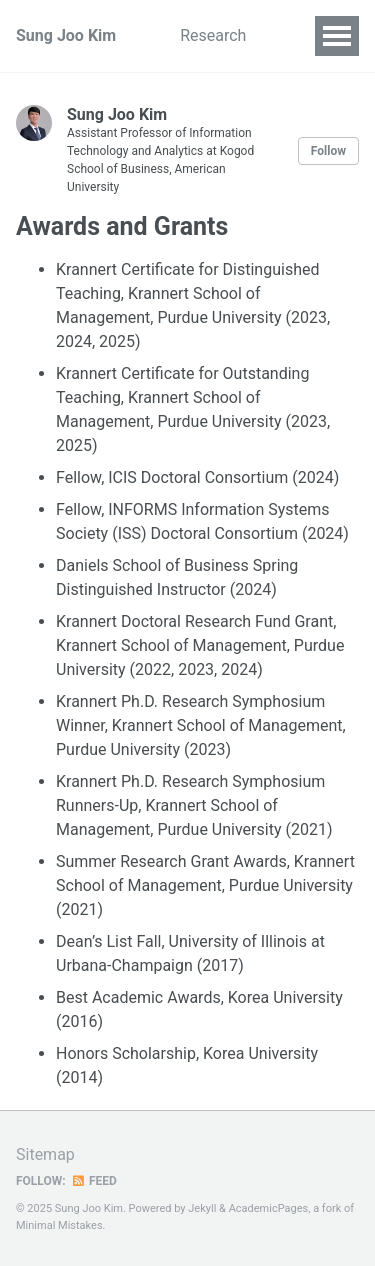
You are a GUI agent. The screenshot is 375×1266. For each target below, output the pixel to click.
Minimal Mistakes (59, 1225)
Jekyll (202, 1208)
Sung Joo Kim (66, 35)
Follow (328, 151)
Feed (94, 1181)
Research (213, 35)
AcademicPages (269, 1208)
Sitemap (45, 1154)
